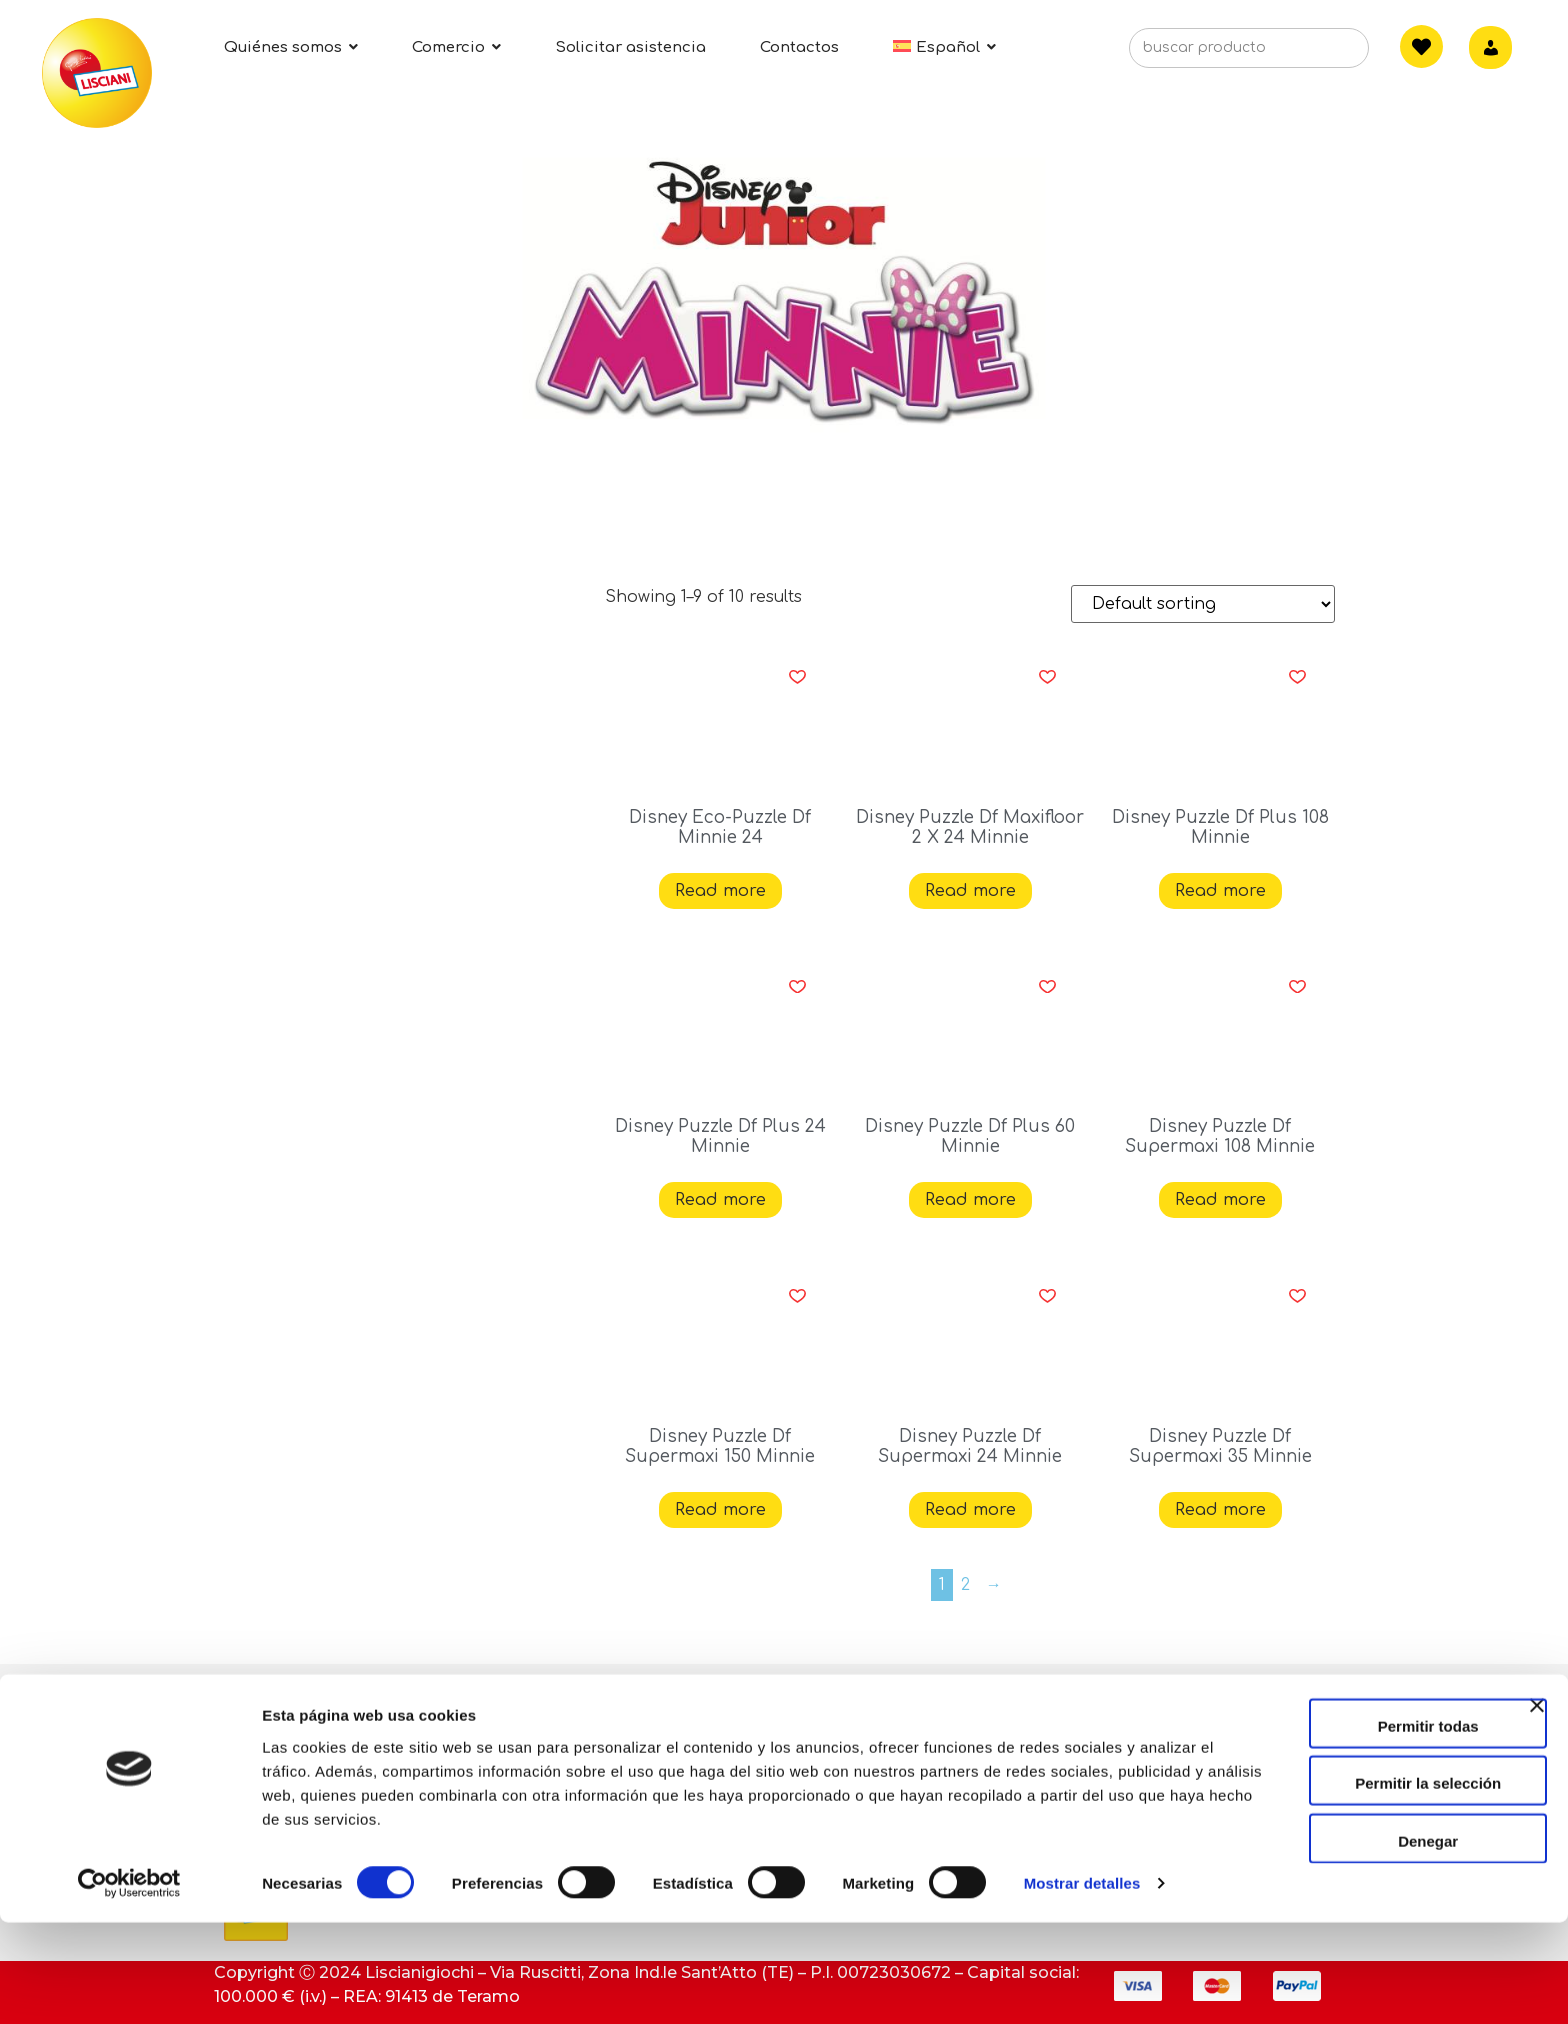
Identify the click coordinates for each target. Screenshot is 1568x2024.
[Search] (1323, 54)
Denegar (1350, 1941)
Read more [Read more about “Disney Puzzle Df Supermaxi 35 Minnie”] (1220, 1510)
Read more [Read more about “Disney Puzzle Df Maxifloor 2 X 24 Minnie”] (970, 891)
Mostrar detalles (1082, 1984)
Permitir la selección (1350, 1884)
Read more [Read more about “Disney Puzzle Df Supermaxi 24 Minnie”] (970, 1510)
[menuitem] (944, 47)
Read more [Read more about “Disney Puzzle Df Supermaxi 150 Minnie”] (720, 1510)
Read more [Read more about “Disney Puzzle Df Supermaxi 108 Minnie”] (1220, 1200)
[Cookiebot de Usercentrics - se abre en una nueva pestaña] (129, 1985)
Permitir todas (1350, 1826)
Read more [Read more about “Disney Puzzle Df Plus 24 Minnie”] (720, 1200)
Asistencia (647, 1741)
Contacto (642, 1698)
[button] (797, 677)
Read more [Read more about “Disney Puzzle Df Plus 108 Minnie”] (1220, 891)
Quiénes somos (289, 1741)
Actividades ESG (293, 1698)
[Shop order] (1203, 604)
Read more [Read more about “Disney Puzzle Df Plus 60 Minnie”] (970, 1200)
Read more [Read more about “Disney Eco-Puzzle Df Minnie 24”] (720, 891)
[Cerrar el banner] (1537, 1824)
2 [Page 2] (965, 1585)
